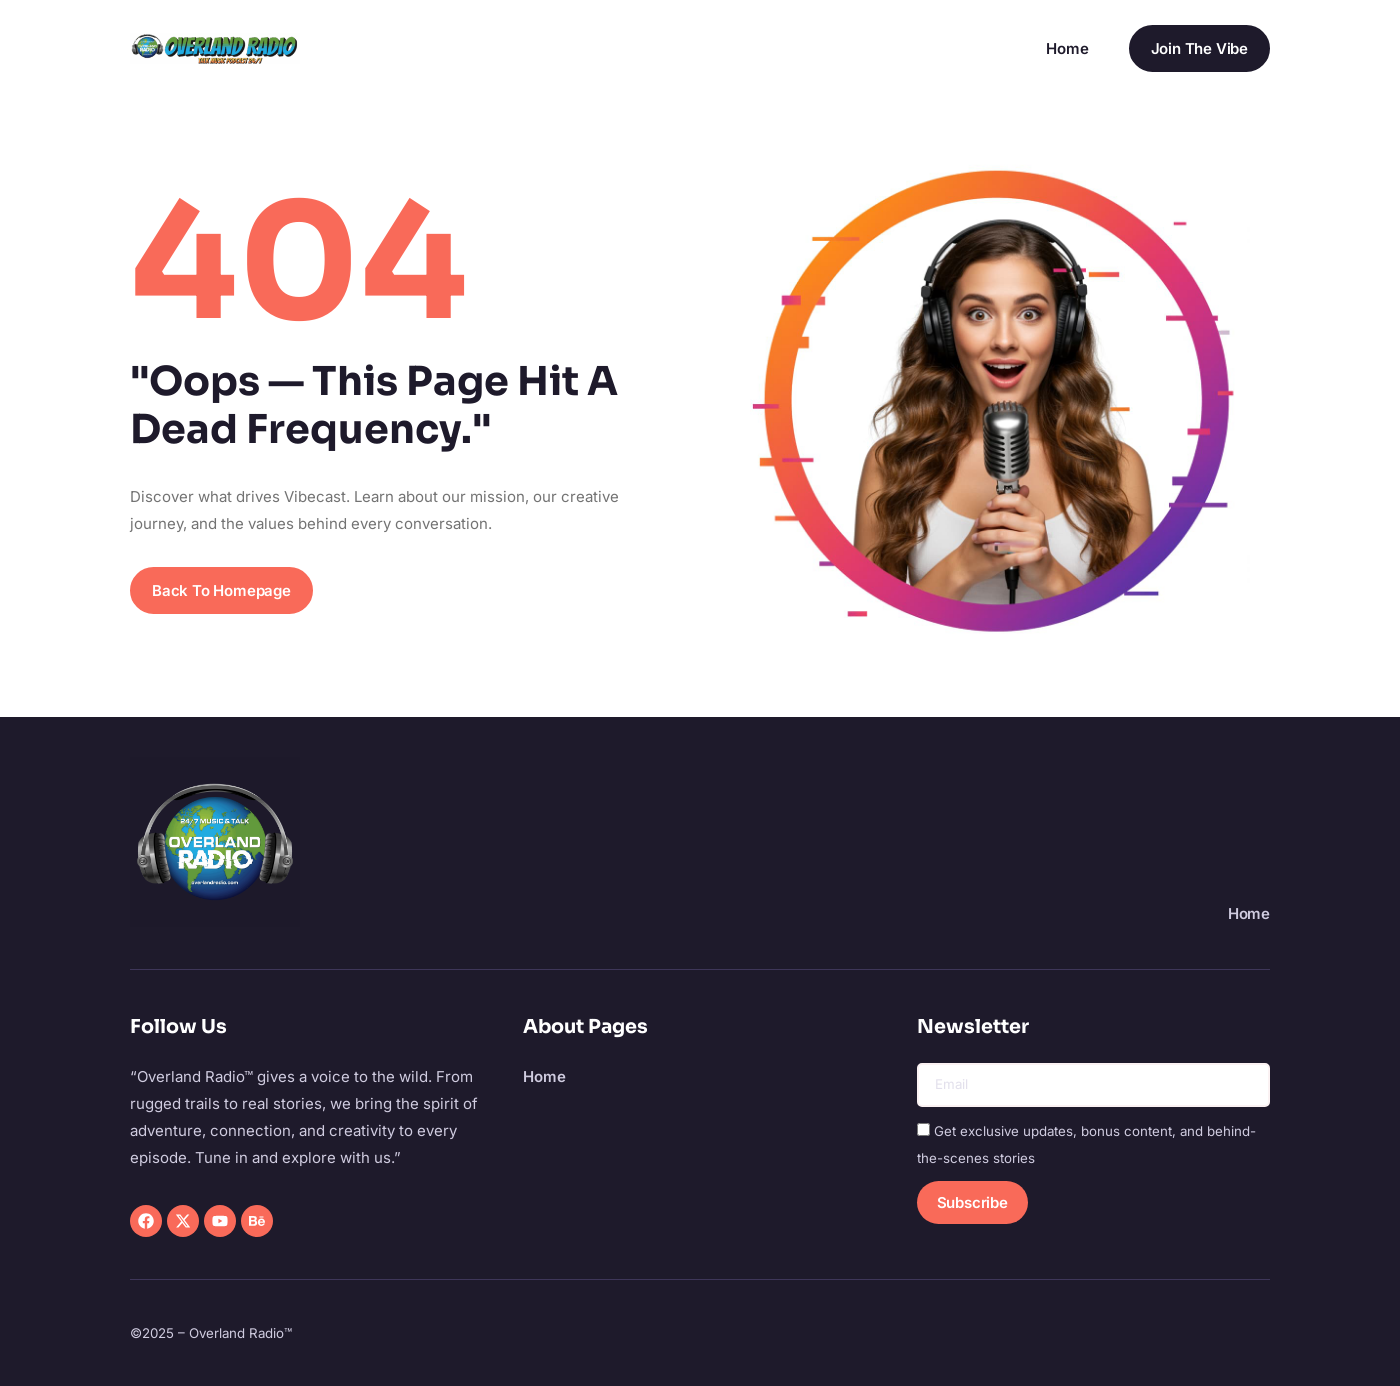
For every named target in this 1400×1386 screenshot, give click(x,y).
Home (1067, 48)
